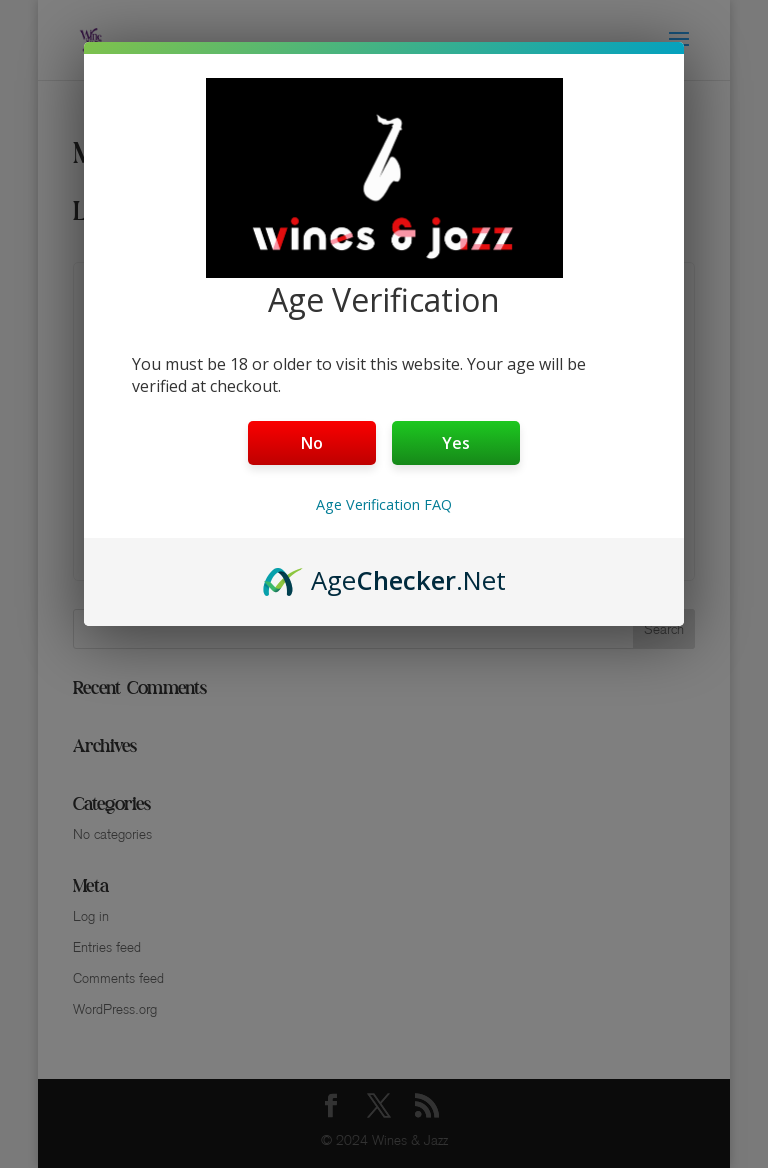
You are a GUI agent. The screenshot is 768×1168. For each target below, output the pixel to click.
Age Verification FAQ (384, 504)
